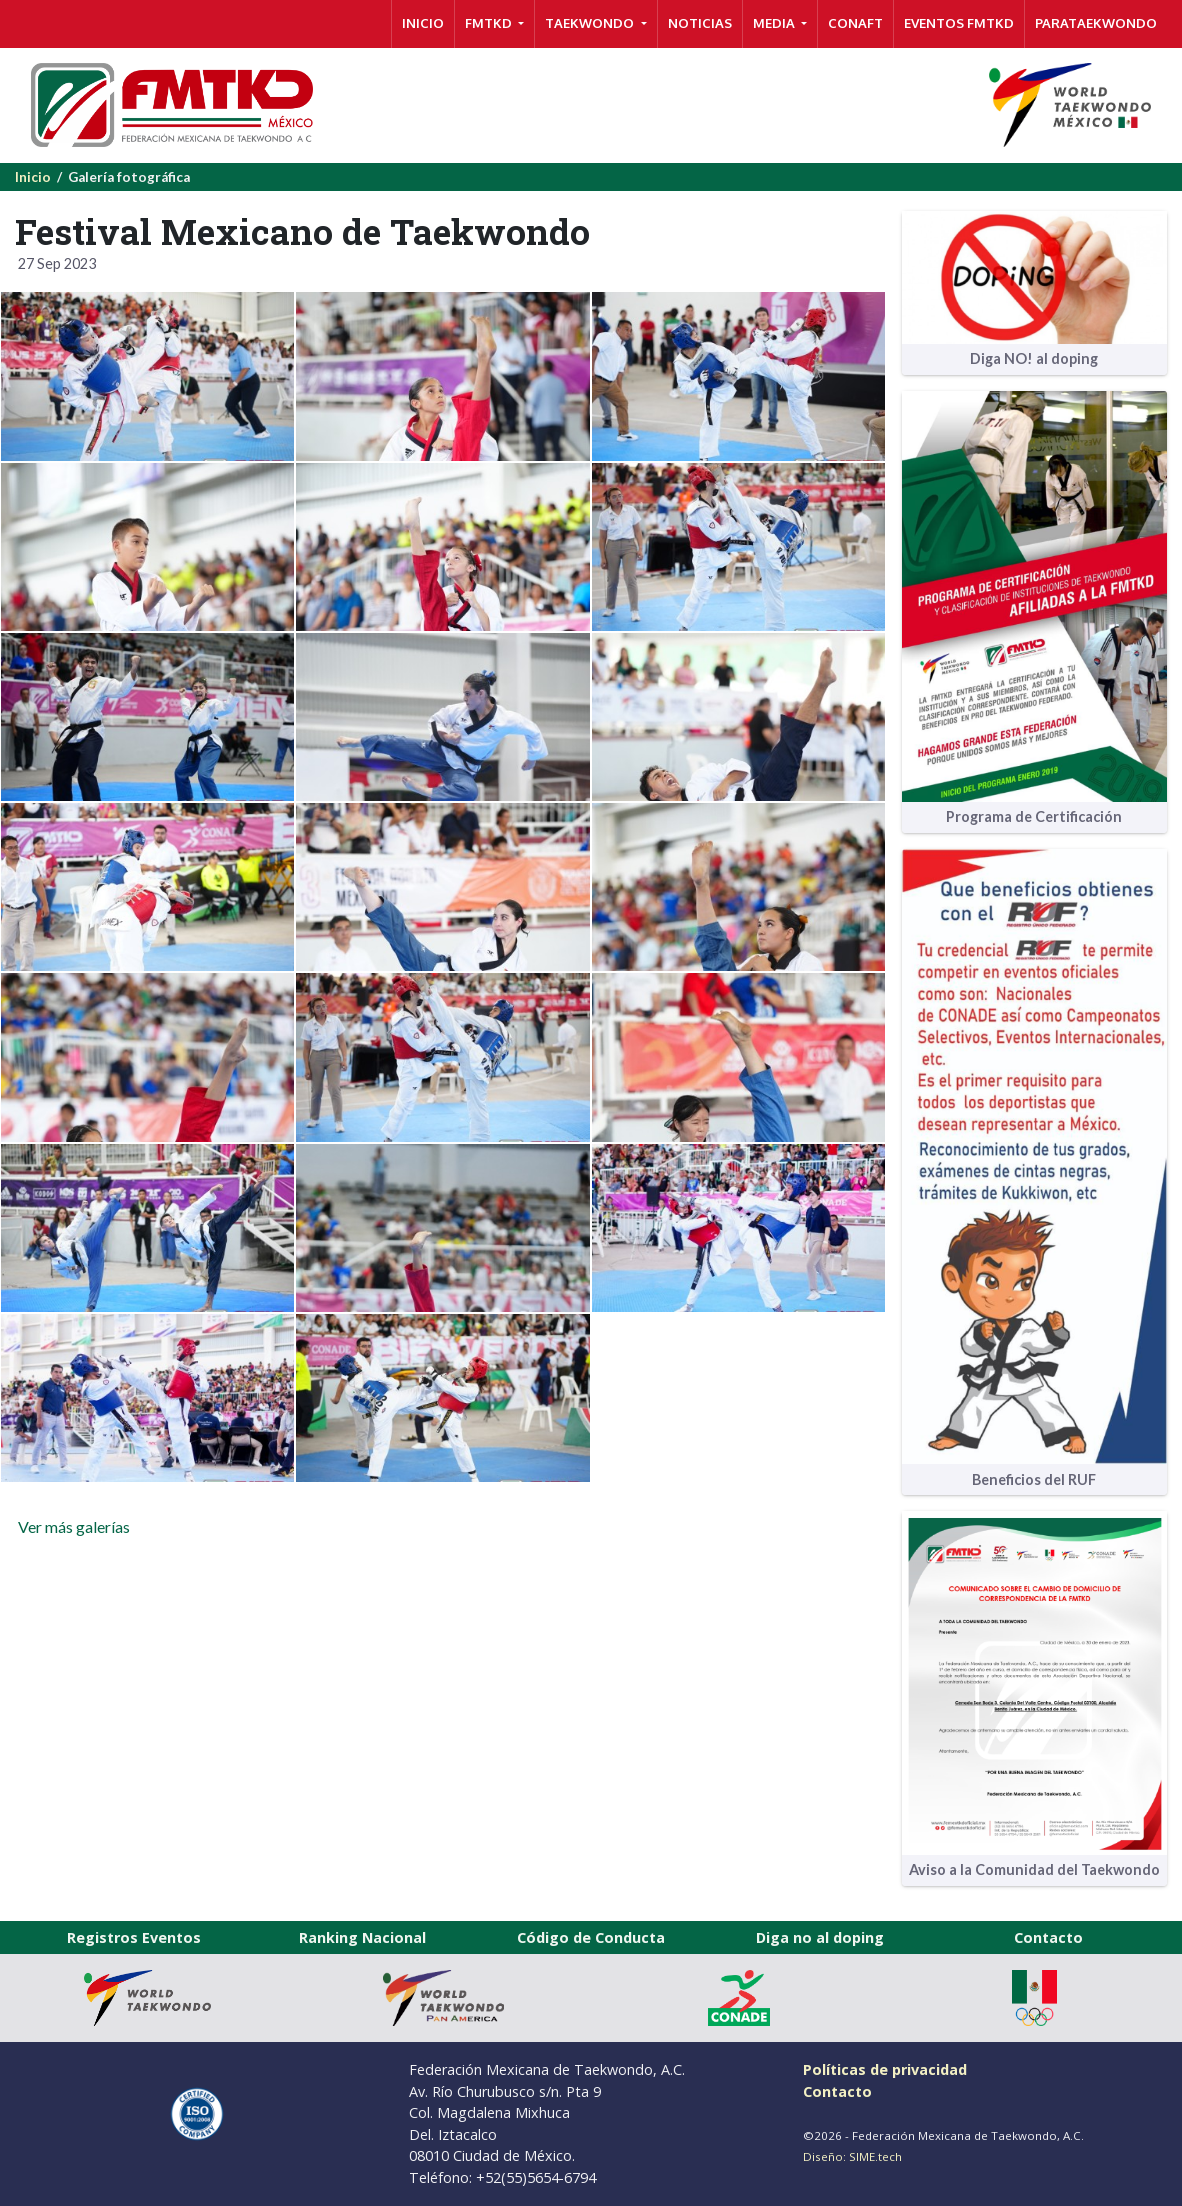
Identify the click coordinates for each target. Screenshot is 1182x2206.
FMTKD (490, 23)
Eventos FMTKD (959, 23)
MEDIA (775, 23)
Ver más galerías (72, 1526)
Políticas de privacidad (885, 2069)
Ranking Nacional (362, 1937)
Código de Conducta (591, 1937)
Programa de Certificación (1034, 816)
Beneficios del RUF (1034, 1479)
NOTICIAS (700, 23)
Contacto (1048, 1937)
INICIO (423, 23)
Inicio (33, 177)
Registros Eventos (134, 1937)
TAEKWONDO (591, 23)
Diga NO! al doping (1034, 358)
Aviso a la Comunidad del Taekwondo (1034, 1869)
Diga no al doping (820, 1937)
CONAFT (855, 23)
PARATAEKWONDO (1096, 23)
